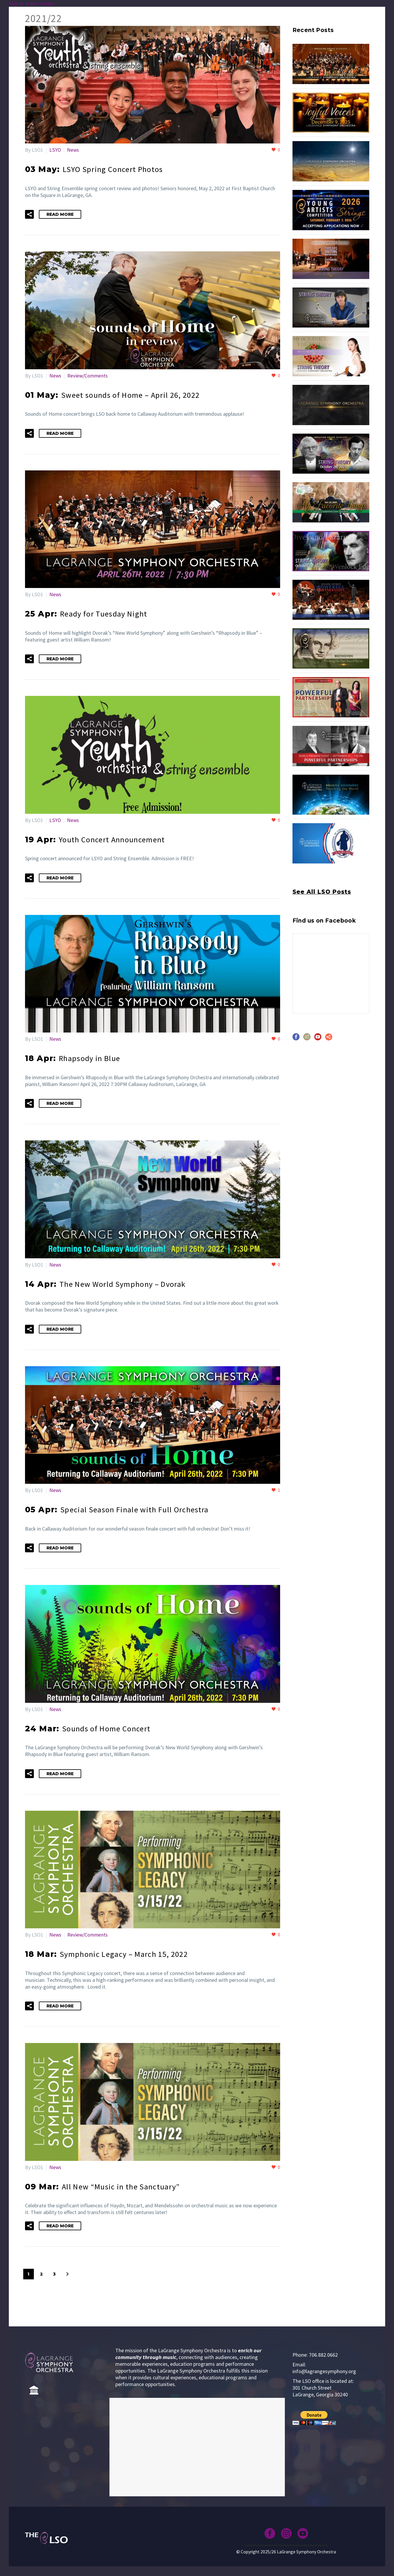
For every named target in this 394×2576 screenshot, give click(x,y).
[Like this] (275, 149)
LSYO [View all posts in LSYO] (55, 149)
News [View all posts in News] (73, 149)
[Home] (34, 2385)
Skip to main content (32, 3)
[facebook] (296, 1038)
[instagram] (306, 1038)
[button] (29, 214)
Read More (60, 214)
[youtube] (317, 1038)
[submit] (314, 2413)
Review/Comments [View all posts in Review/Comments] (89, 375)
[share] (328, 1038)
